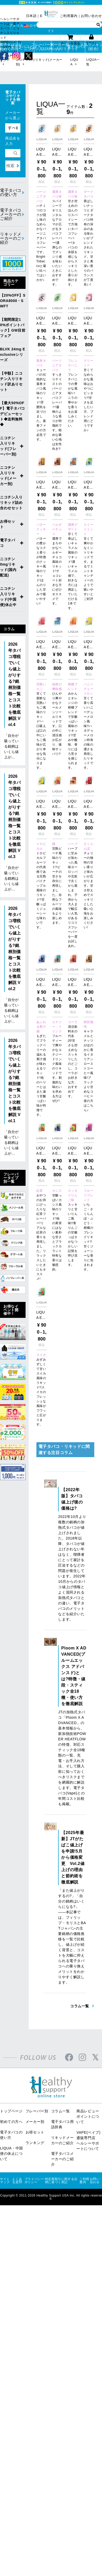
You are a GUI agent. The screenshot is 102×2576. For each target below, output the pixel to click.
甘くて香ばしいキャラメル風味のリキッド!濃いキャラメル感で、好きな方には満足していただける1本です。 (73, 566)
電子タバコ (76, 47)
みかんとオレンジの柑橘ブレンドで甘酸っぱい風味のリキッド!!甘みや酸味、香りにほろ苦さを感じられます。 (73, 726)
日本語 (31, 16)
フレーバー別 (37, 2111)
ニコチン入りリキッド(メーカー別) (8, 475)
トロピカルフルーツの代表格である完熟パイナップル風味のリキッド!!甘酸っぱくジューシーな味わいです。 (41, 885)
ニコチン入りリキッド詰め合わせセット (11, 502)
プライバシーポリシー (34, 2180)
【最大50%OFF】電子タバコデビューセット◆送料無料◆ (12, 414)
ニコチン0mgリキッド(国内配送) (8, 567)
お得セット (7, 524)
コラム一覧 (60, 2111)
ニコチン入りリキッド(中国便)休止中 (8, 596)
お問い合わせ (91, 16)
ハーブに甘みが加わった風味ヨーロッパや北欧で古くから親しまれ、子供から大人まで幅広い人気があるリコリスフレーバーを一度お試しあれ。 (73, 895)
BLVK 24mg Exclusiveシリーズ (12, 354)
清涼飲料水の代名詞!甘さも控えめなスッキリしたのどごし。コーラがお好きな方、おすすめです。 (73, 1059)
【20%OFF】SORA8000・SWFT (13, 300)
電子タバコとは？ (26, 47)
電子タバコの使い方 (10, 192)
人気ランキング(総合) (93, 46)
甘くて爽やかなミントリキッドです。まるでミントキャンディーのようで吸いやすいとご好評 (88, 562)
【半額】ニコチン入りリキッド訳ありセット (11, 381)
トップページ (11, 2111)
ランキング (35, 2143)
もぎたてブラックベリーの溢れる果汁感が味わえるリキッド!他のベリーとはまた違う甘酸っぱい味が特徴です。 (41, 1068)
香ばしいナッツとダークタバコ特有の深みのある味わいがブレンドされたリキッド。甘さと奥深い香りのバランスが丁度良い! (88, 238)
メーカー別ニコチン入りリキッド (59, 46)
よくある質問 (17, 2180)
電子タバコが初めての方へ (8, 46)
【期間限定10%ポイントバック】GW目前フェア (12, 327)
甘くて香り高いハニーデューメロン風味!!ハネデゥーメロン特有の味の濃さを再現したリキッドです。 (88, 726)
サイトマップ (5, 2180)
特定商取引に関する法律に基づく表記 (61, 2180)
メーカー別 (35, 2122)
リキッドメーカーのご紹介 (10, 238)
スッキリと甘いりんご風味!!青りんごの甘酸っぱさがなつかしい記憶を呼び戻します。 (73, 1228)
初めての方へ (11, 2122)
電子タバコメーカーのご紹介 (10, 214)
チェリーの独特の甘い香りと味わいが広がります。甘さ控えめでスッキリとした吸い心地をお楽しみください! (88, 885)
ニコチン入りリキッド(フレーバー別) (8, 446)
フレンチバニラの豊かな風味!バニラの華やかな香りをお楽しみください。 (73, 393)
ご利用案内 (68, 16)
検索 (10, 165)
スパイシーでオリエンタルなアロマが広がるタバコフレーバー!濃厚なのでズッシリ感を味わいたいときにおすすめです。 (57, 238)
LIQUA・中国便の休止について (11, 2153)
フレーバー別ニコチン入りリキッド (42, 46)
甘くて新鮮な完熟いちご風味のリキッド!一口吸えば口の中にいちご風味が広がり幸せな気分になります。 (41, 726)
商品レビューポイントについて (87, 2116)
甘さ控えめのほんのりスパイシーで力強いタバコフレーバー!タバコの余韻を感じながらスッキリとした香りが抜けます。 (73, 238)
